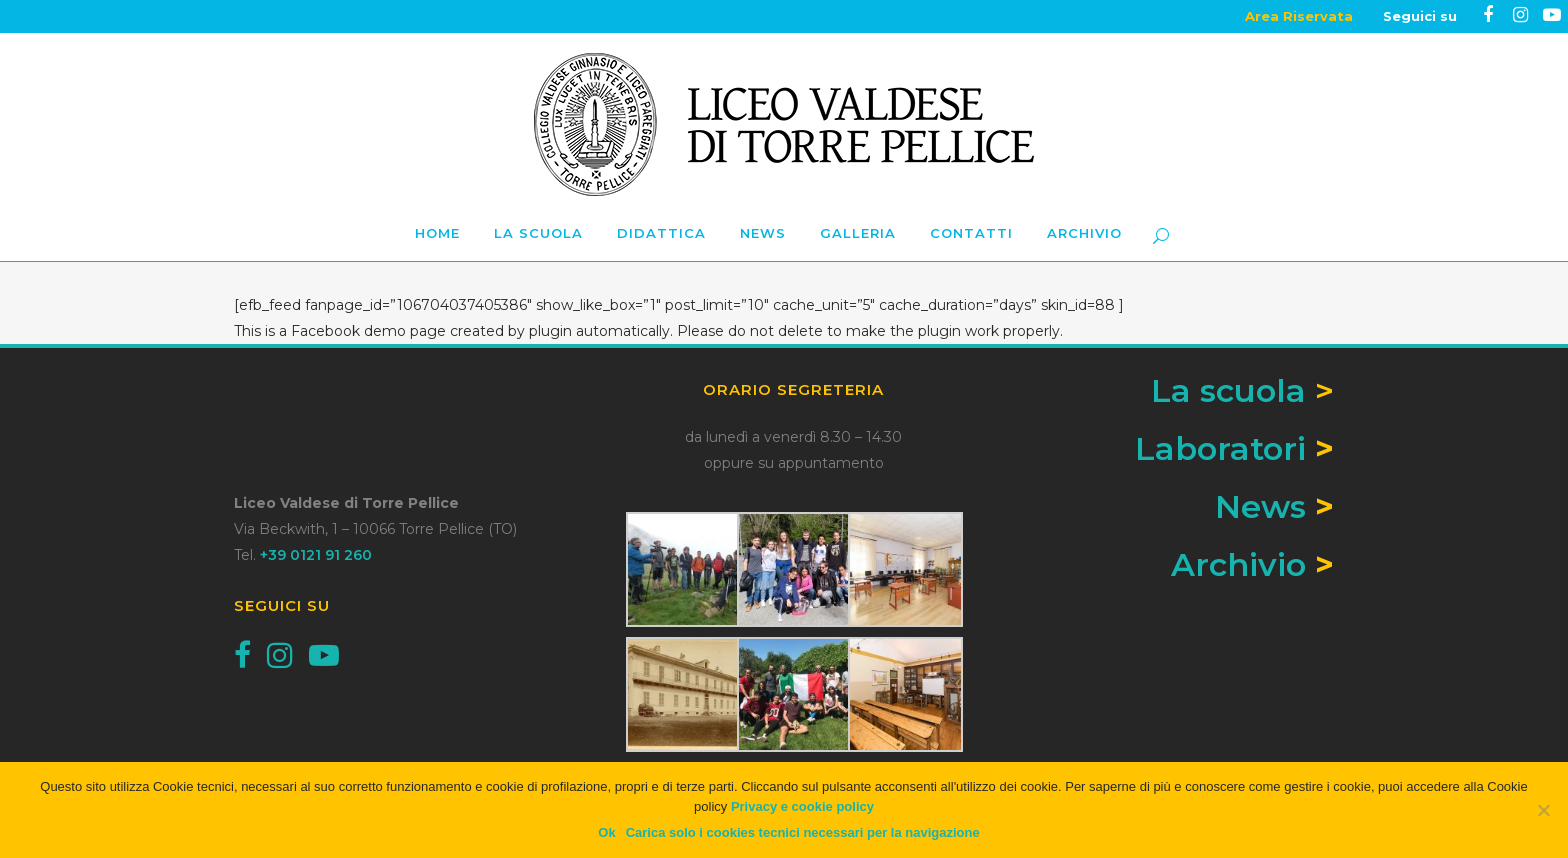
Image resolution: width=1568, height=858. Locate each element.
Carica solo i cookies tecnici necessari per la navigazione (803, 832)
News (1260, 506)
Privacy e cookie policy (802, 806)
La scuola (1242, 390)
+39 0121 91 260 (316, 555)
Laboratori (1220, 448)
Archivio (1238, 564)
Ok (606, 832)
